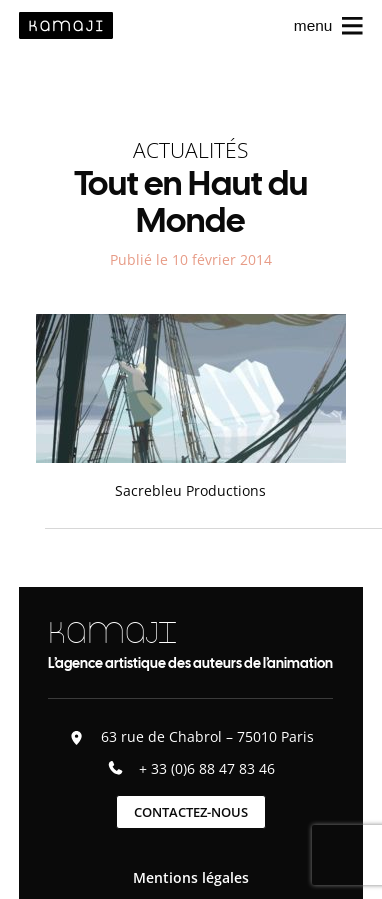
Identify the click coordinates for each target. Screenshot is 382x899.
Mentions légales (191, 877)
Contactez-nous (191, 812)
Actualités (190, 149)
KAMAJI (112, 632)
